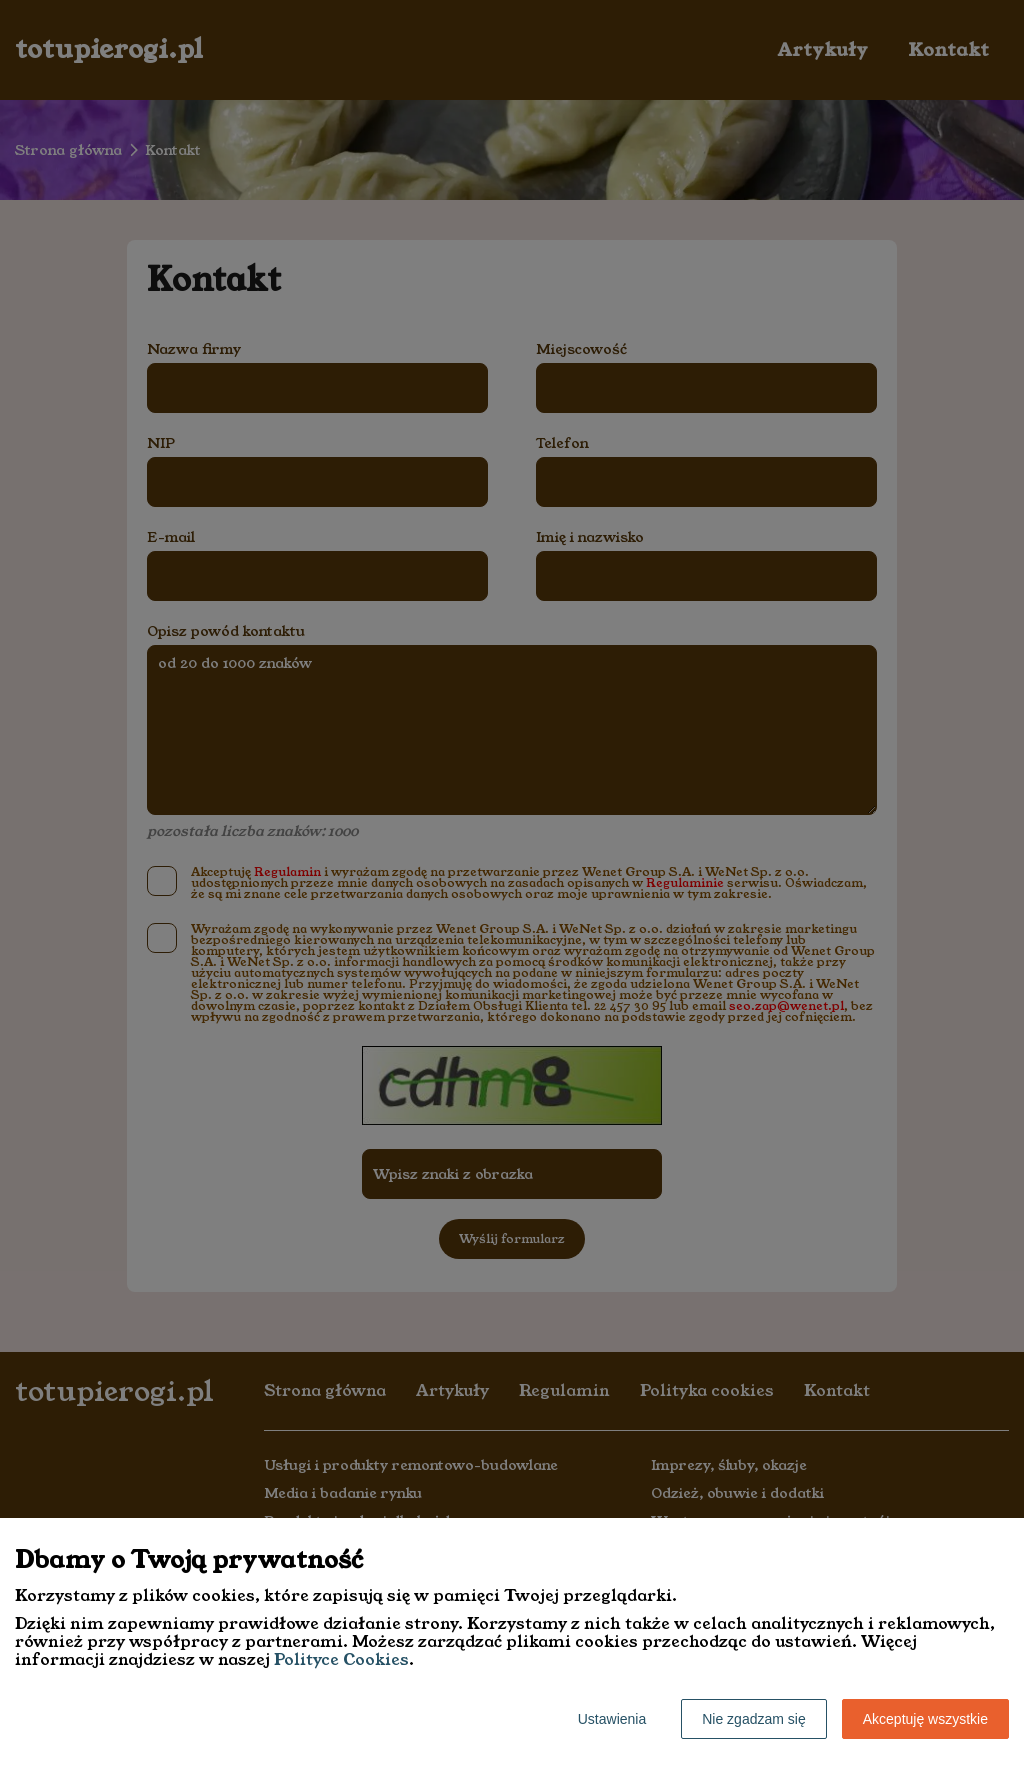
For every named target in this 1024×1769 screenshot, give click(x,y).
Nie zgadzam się (754, 1719)
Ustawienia (612, 1719)
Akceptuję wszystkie (925, 1719)
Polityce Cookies (341, 1659)
